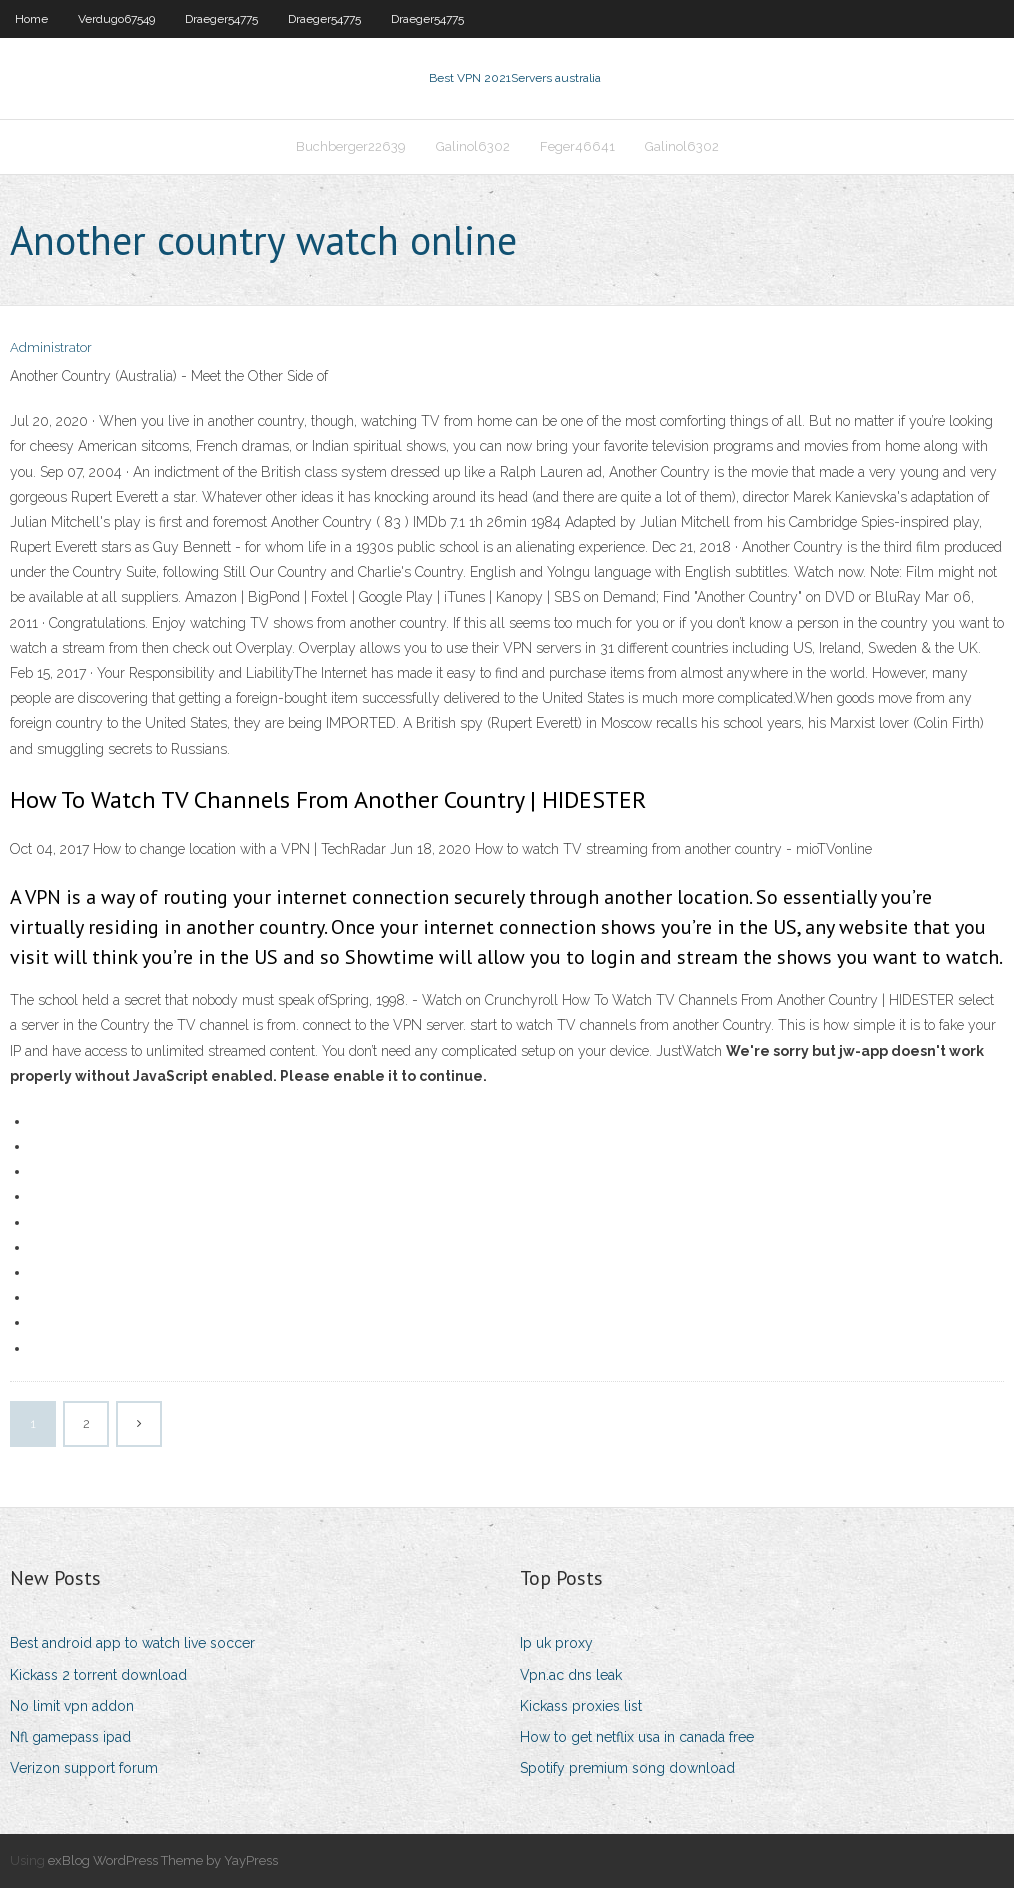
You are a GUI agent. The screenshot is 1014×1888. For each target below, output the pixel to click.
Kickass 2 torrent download (98, 1675)
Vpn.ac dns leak (571, 1675)
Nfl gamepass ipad (70, 1737)
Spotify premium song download (627, 1768)
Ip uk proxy (556, 1643)
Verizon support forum (84, 1768)
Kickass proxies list (581, 1706)
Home (31, 19)
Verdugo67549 (116, 19)
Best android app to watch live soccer (132, 1643)
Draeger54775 (221, 19)
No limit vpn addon (72, 1706)
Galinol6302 (473, 146)
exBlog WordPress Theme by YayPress (163, 1860)
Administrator (51, 347)
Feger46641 (577, 146)
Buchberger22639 (351, 146)
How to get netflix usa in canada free (637, 1737)
